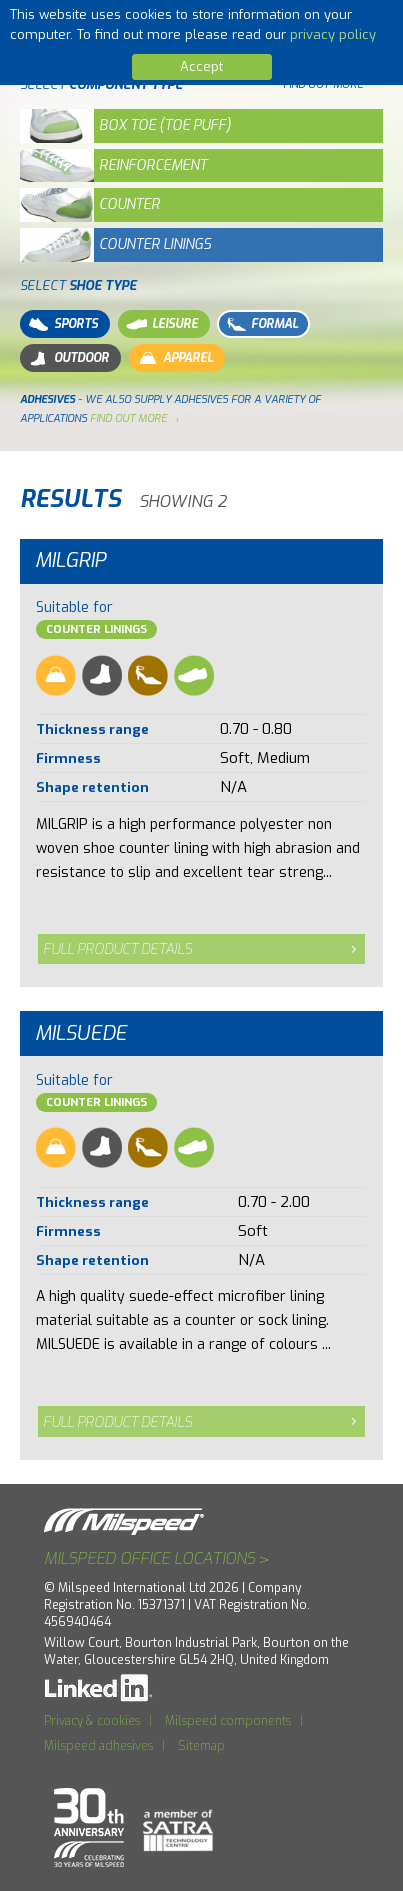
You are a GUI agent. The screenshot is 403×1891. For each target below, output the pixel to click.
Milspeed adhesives (98, 1746)
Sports (62, 324)
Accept (201, 66)
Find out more (323, 84)
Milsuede (81, 1033)
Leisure (161, 324)
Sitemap (201, 1746)
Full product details (117, 949)
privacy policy (333, 34)
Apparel (174, 358)
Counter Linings (96, 629)
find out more (128, 418)
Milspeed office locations (157, 1559)
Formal (260, 324)
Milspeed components (228, 1721)
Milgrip (70, 560)
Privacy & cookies (92, 1721)
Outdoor (67, 358)
